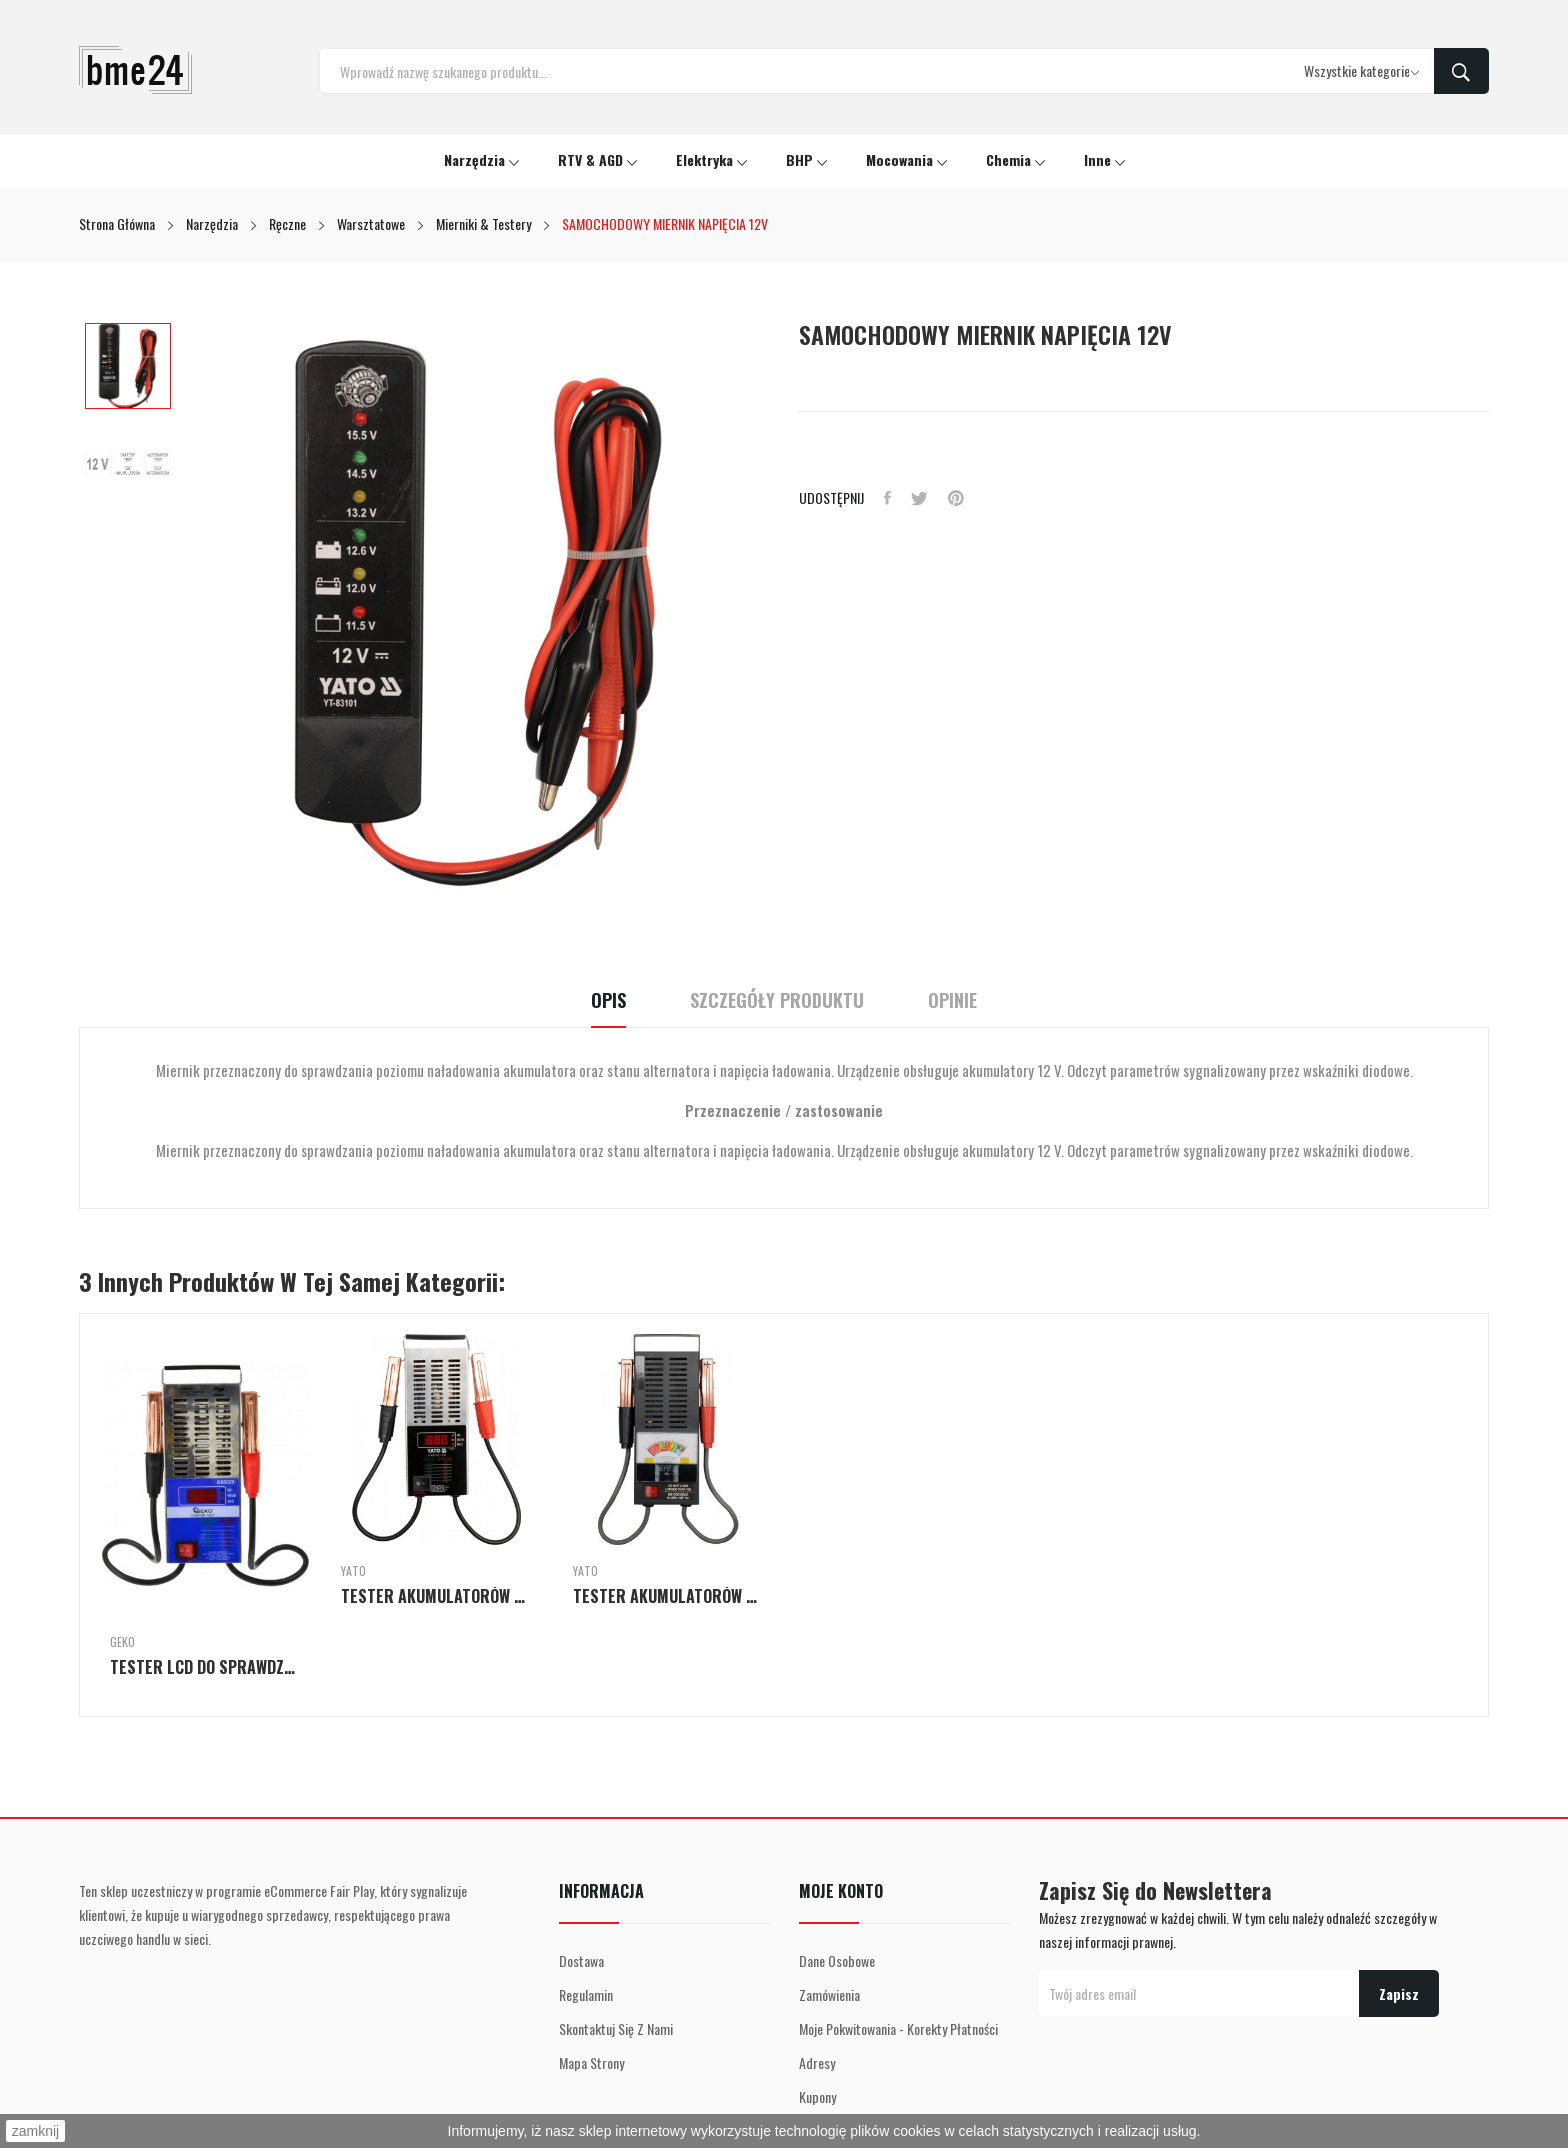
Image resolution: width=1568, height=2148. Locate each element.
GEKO (122, 1642)
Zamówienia (829, 1994)
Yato (353, 1571)
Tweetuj (919, 498)
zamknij (35, 2131)
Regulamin (586, 1994)
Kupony (817, 2096)
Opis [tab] (608, 1000)
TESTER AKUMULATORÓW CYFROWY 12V (436, 1596)
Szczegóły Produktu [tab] (777, 1000)
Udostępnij (887, 498)
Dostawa (581, 1960)
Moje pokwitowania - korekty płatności (898, 2028)
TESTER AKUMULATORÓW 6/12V (668, 1596)
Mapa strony (591, 2062)
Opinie (952, 1000)
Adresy (817, 2062)
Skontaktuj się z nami (616, 2028)
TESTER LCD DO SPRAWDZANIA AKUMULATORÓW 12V (205, 1667)
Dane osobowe (837, 1960)
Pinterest (956, 498)
